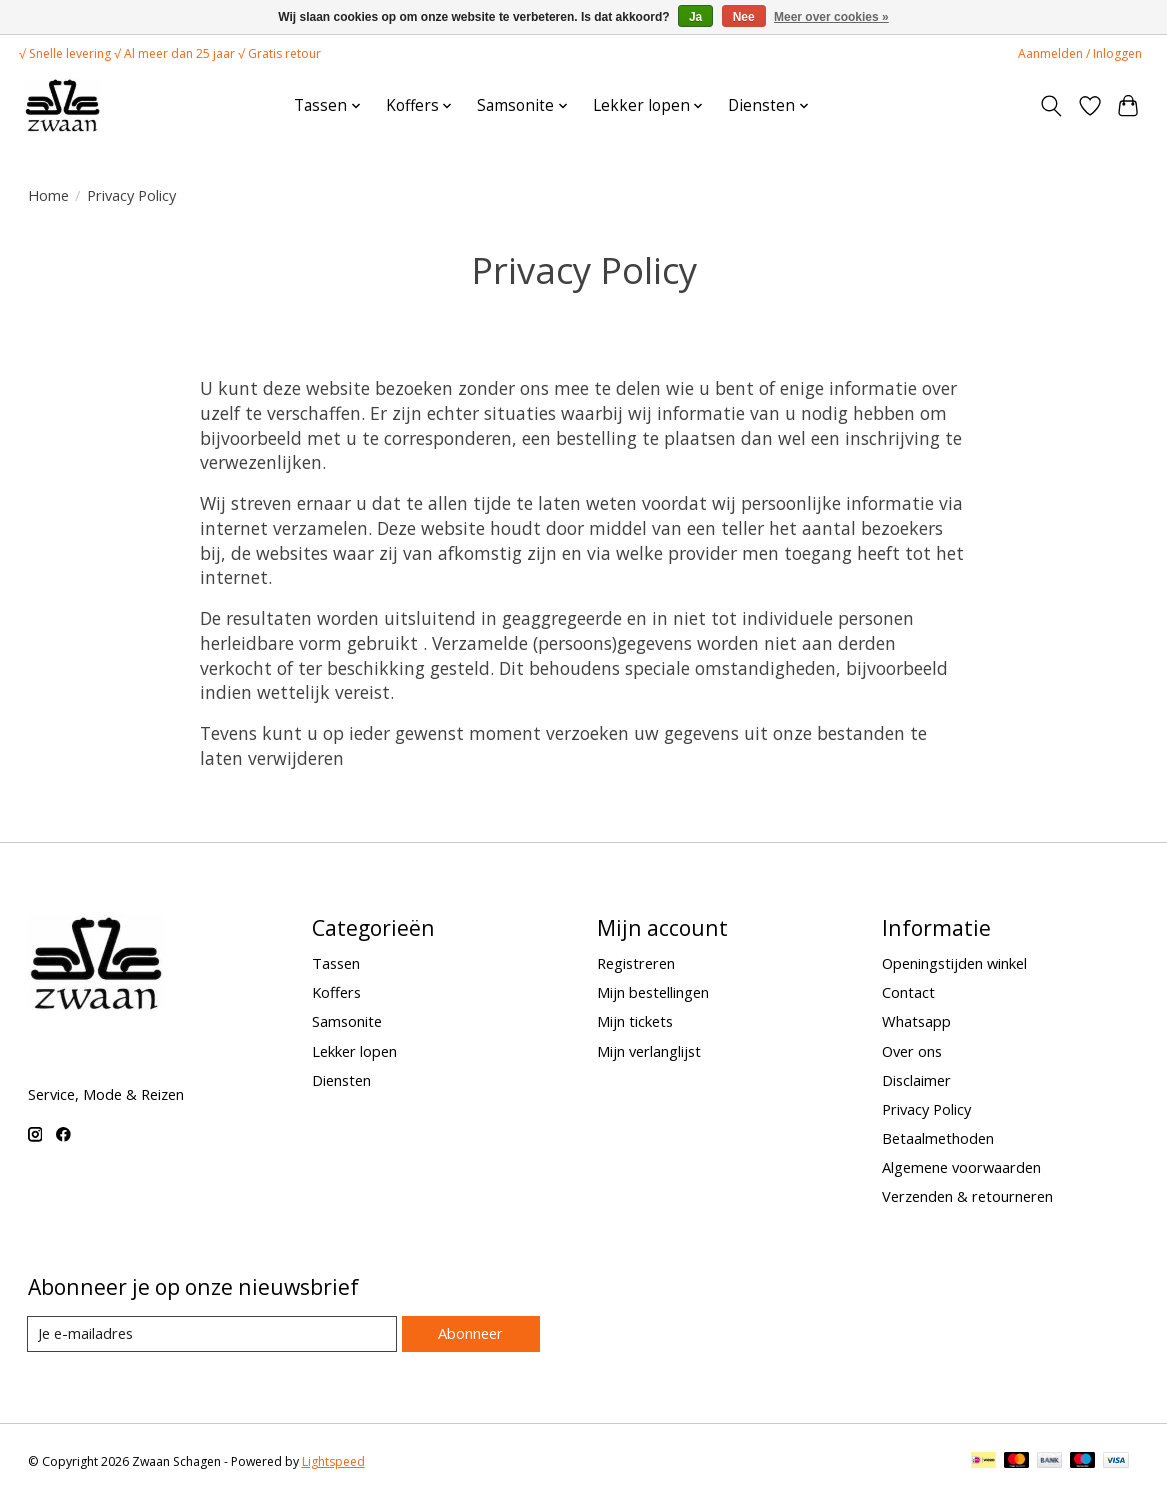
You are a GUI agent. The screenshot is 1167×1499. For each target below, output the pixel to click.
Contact (908, 992)
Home (48, 195)
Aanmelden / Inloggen (1080, 53)
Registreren (636, 963)
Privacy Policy (926, 1109)
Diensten (341, 1080)
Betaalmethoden (938, 1138)
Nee (744, 17)
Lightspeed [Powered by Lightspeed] (333, 1461)
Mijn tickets (635, 1021)
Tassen (336, 963)
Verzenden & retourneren (967, 1196)
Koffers (336, 992)
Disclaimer (916, 1080)
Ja (695, 17)
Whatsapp (916, 1021)
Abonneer (470, 1333)
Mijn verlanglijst (649, 1051)
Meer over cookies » (831, 17)
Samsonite (347, 1021)
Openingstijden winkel (954, 963)
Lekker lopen (354, 1051)
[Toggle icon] (1050, 106)
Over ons (912, 1051)
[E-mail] (212, 1334)
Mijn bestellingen (653, 992)
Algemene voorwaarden (961, 1167)
